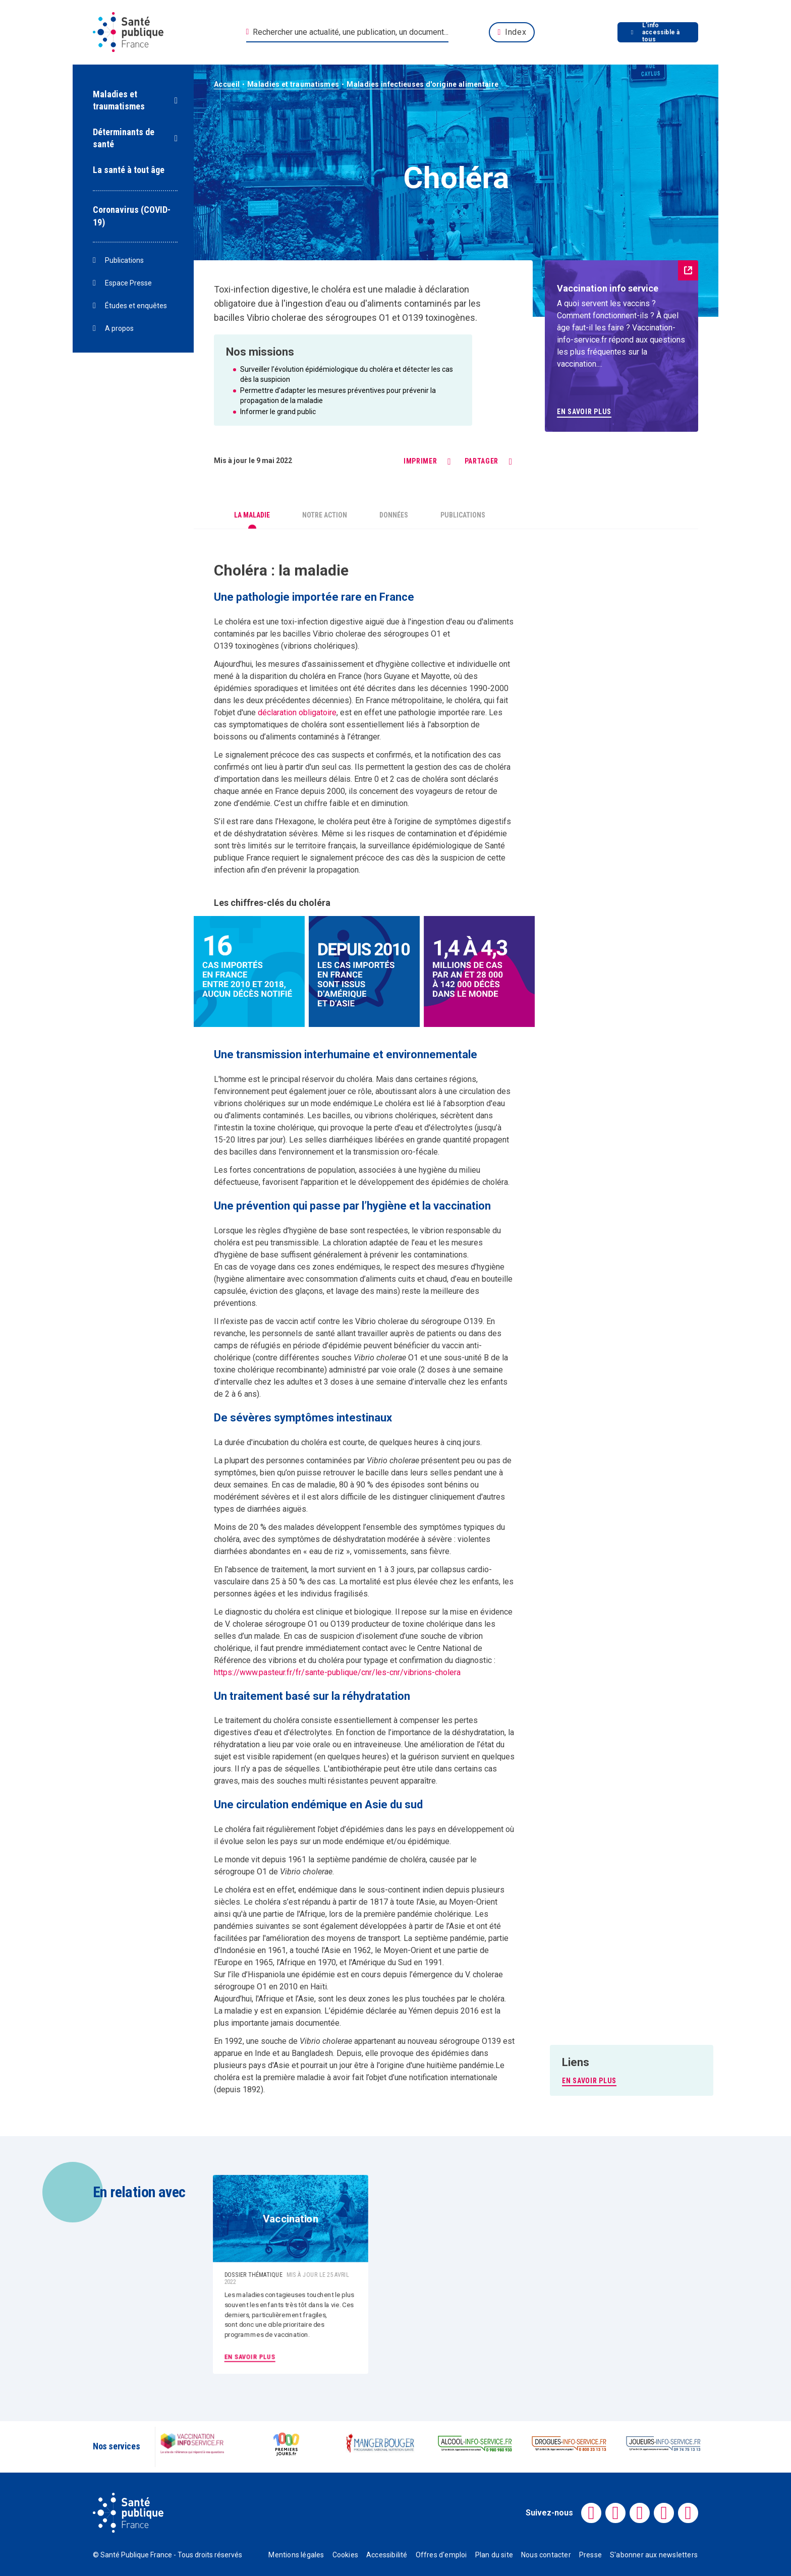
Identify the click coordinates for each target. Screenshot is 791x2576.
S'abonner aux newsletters (654, 2555)
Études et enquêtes (130, 306)
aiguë (374, 621)
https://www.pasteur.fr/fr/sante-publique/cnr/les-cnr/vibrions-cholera (337, 1672)
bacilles (229, 317)
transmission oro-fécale (395, 1152)
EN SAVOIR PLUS (589, 2081)
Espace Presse (122, 283)
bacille (377, 1472)
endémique (352, 1103)
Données (393, 515)
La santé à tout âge (128, 169)
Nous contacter (546, 2555)
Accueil (227, 84)
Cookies (345, 2555)
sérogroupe (441, 1321)
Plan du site (494, 2555)
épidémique (428, 1841)
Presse (590, 2555)
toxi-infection (304, 621)
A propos (113, 328)
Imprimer (420, 461)
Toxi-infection (241, 289)
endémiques (358, 1267)
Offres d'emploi (441, 2555)
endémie (255, 803)
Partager (482, 461)
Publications (118, 260)
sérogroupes (351, 317)
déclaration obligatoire (297, 712)
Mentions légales (296, 2555)
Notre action (324, 515)
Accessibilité (387, 2555)
